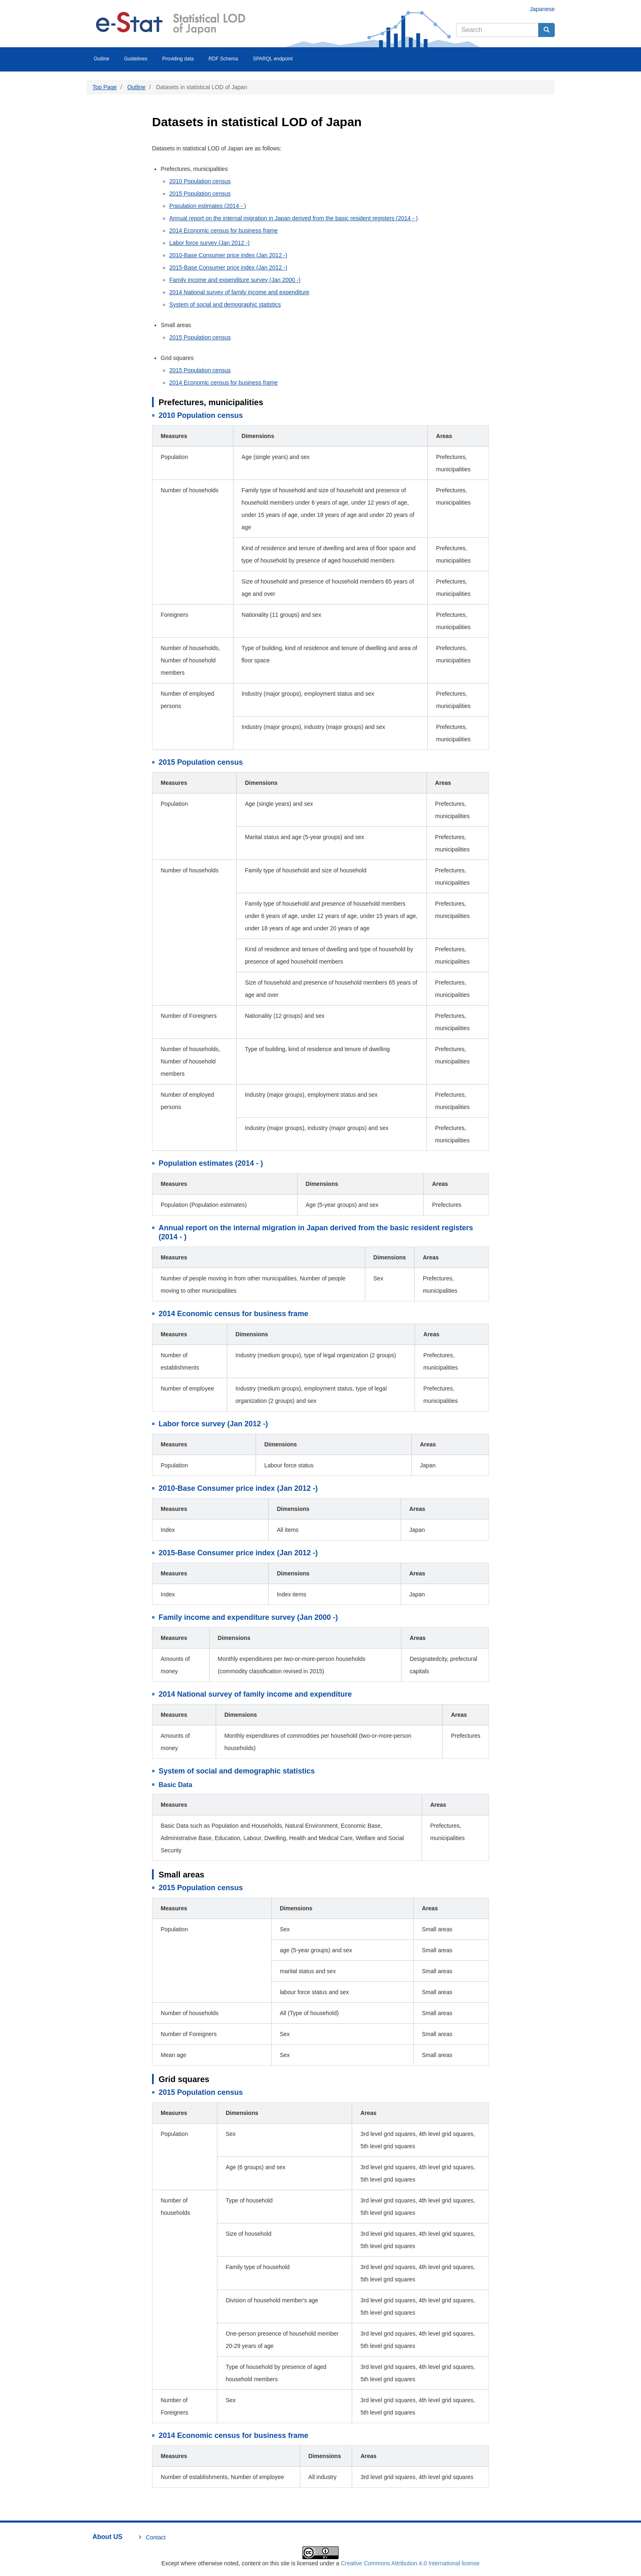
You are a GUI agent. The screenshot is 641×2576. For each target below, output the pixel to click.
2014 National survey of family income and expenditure (239, 292)
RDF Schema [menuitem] (223, 59)
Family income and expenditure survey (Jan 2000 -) (234, 280)
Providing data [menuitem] (178, 59)
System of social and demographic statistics (225, 304)
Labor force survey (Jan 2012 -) (209, 243)
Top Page (104, 87)
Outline (136, 87)
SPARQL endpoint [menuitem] (273, 59)
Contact (156, 2537)
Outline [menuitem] (101, 59)
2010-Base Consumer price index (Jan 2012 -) (228, 255)
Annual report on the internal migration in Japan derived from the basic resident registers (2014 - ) (293, 218)
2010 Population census (200, 181)
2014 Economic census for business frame (223, 230)
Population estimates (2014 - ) (207, 206)
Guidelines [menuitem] (136, 59)
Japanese (542, 9)
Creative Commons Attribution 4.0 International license (410, 2563)
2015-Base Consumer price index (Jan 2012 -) (228, 267)
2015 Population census (200, 193)
